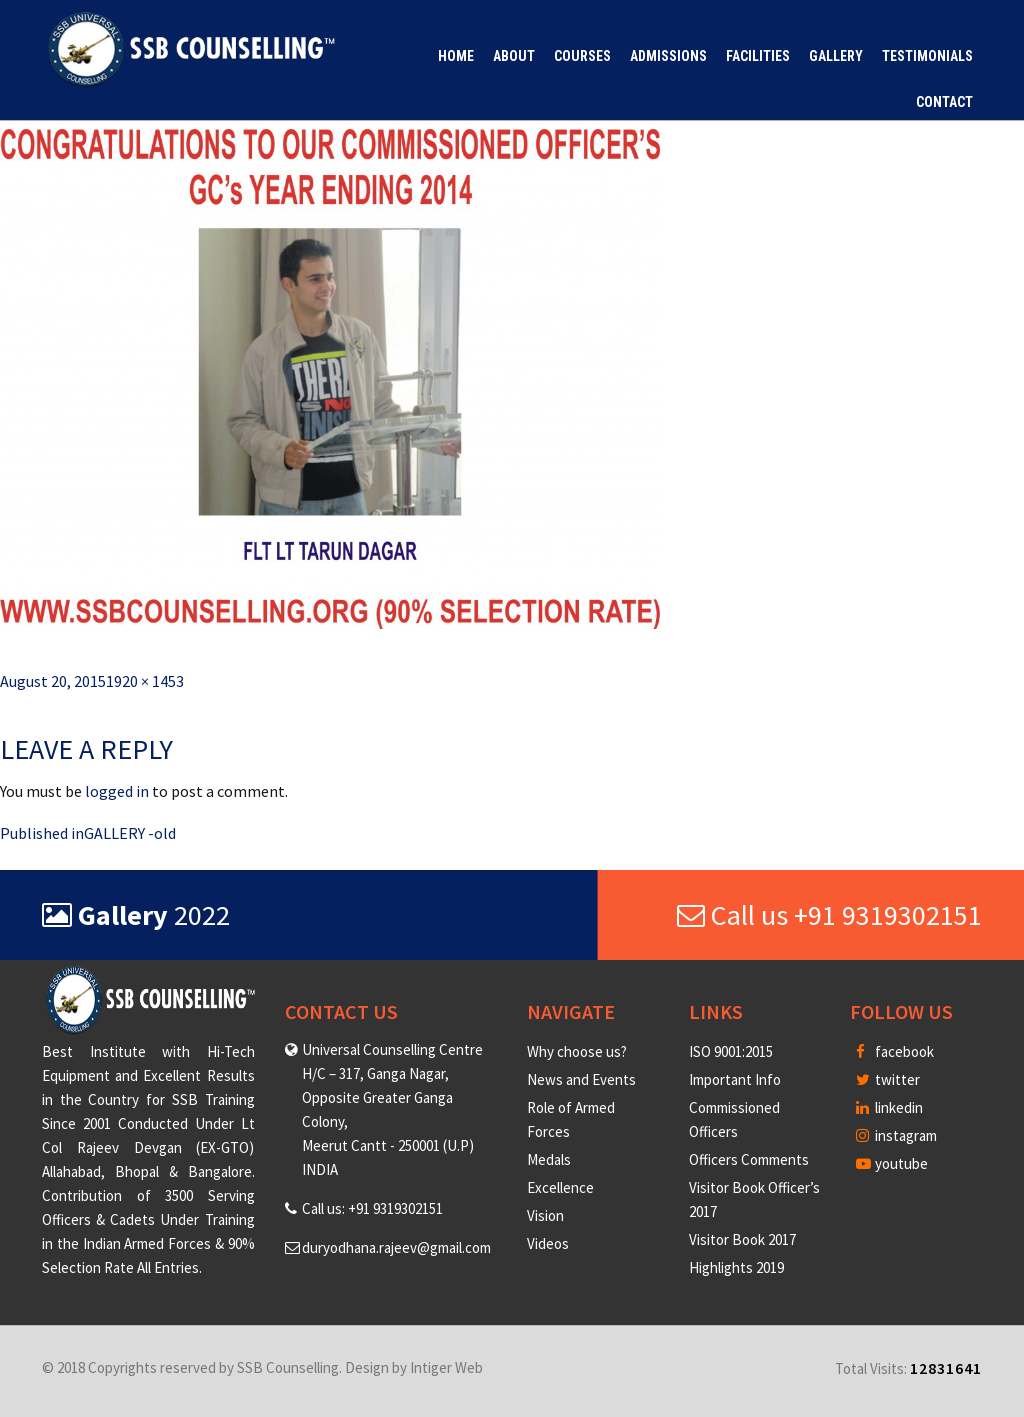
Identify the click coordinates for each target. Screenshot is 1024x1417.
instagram (896, 1135)
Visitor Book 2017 (742, 1239)
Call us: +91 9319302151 (372, 1208)
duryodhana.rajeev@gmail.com (396, 1247)
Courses (582, 56)
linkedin (889, 1107)
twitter (888, 1079)
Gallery (836, 56)
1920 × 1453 (145, 681)
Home (456, 56)
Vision (545, 1215)
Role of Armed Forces (571, 1119)
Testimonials (927, 56)
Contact (944, 102)
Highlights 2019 (736, 1267)
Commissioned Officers (734, 1119)
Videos (548, 1243)
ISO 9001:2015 (731, 1051)
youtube (892, 1163)
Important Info (735, 1079)
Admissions (668, 56)
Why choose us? (577, 1051)
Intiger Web (446, 1367)
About (514, 56)
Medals (549, 1159)
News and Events (581, 1079)
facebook (895, 1051)
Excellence (560, 1187)
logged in (117, 791)
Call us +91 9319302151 (829, 915)
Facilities (758, 56)
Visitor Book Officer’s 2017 (754, 1199)
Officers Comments (749, 1159)
